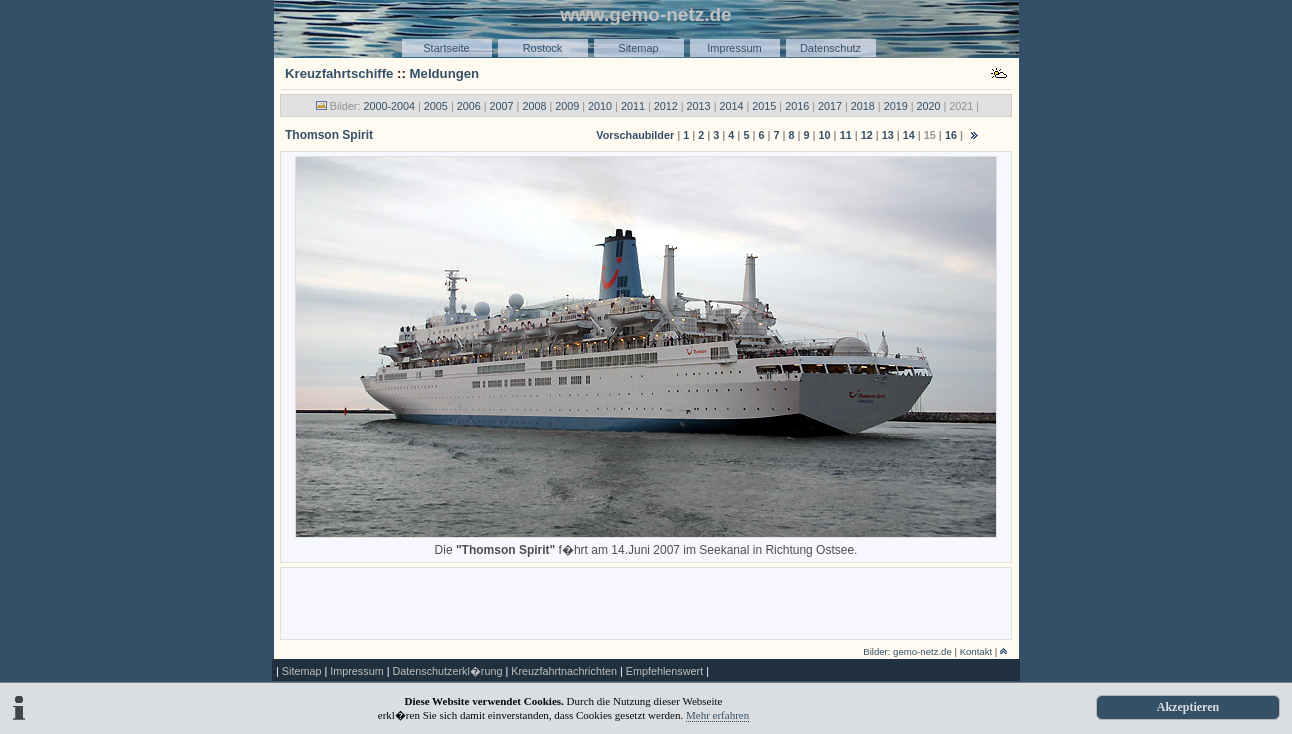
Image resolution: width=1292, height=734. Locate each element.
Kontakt (976, 651)
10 (825, 135)
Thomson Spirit (329, 135)
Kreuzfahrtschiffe (339, 73)
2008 (534, 106)
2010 (600, 106)
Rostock (543, 48)
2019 (896, 106)
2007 (502, 106)
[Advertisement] (646, 602)
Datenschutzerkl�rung (447, 671)
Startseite (446, 48)
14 (909, 135)
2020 (929, 106)
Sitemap (638, 48)
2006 (469, 106)
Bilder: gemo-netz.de (907, 651)
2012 (666, 106)
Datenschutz (830, 48)
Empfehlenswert (664, 671)
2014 (731, 106)
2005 (436, 106)
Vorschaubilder (635, 135)
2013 (699, 106)
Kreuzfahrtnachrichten (564, 671)
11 (846, 135)
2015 (764, 106)
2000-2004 (389, 106)
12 (867, 135)
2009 (567, 106)
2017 (830, 106)
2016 (797, 106)
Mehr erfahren (717, 715)
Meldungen (445, 73)
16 (951, 135)
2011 (633, 106)
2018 (863, 106)
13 (888, 135)
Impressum (734, 48)
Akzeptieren (1188, 707)
